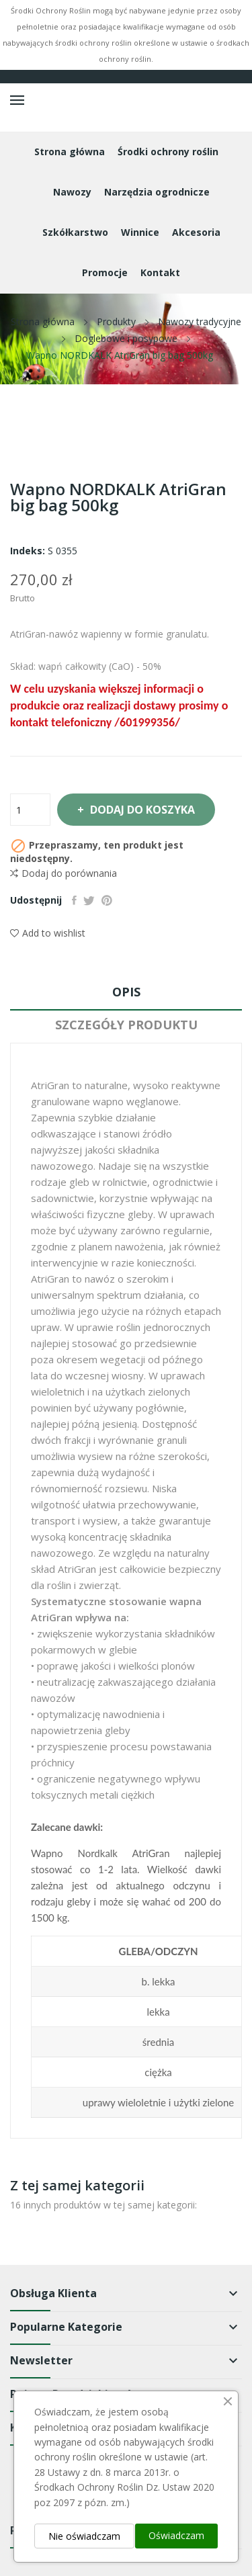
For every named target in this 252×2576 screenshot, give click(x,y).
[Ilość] (30, 809)
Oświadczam (176, 2535)
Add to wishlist (47, 933)
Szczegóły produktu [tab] (126, 1025)
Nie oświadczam (84, 2536)
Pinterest (107, 900)
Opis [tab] (126, 992)
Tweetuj (89, 900)
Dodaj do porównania (63, 873)
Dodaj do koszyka (141, 809)
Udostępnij (74, 900)
